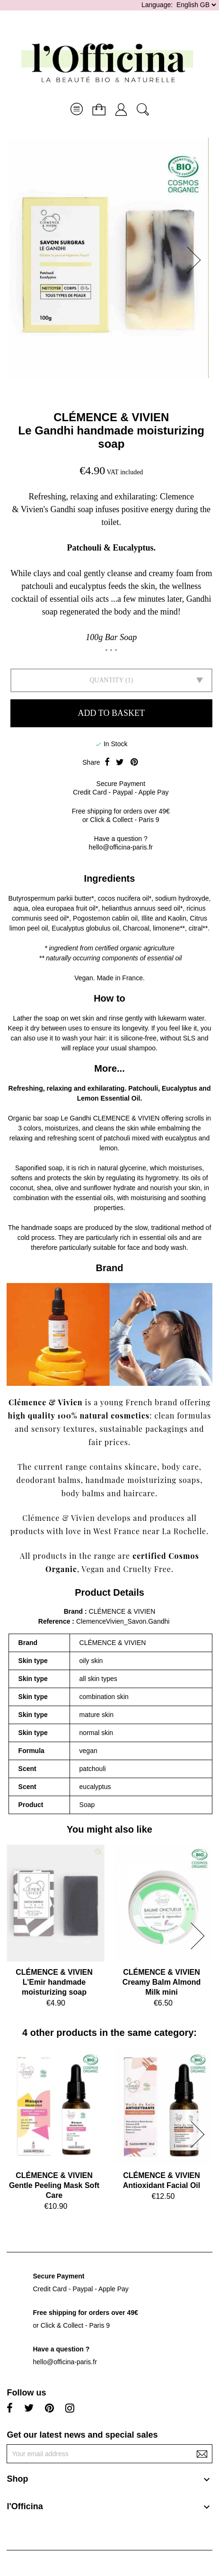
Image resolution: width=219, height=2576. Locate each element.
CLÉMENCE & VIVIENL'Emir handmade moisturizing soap (54, 1982)
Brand (73, 1611)
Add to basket (111, 713)
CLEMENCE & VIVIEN (126, 1118)
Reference (55, 1621)
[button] (197, 260)
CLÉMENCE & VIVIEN (111, 417)
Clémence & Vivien (46, 1402)
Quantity (106, 680)
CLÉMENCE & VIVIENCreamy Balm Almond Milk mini (162, 1982)
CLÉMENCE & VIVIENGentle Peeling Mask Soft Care (54, 2185)
